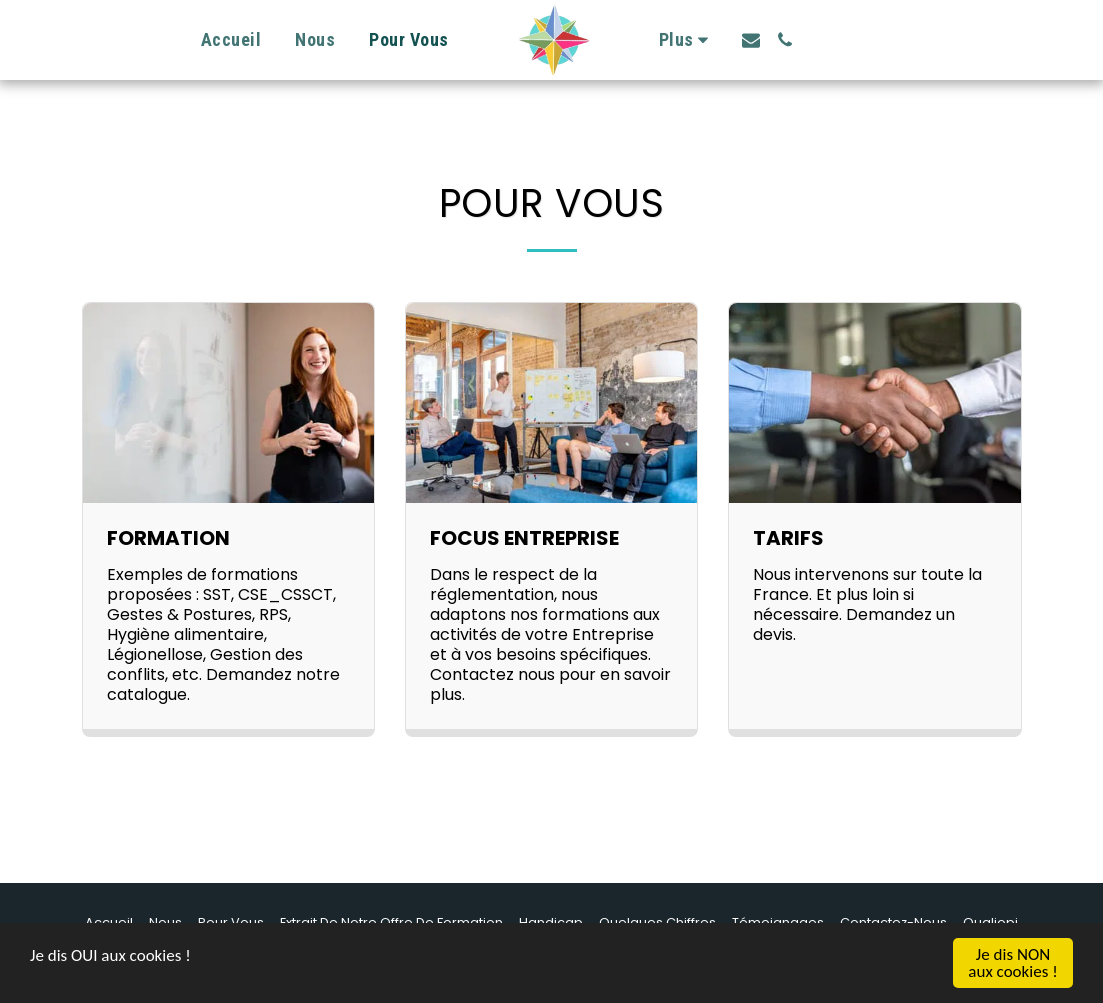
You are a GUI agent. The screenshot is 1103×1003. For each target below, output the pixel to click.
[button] (751, 40)
